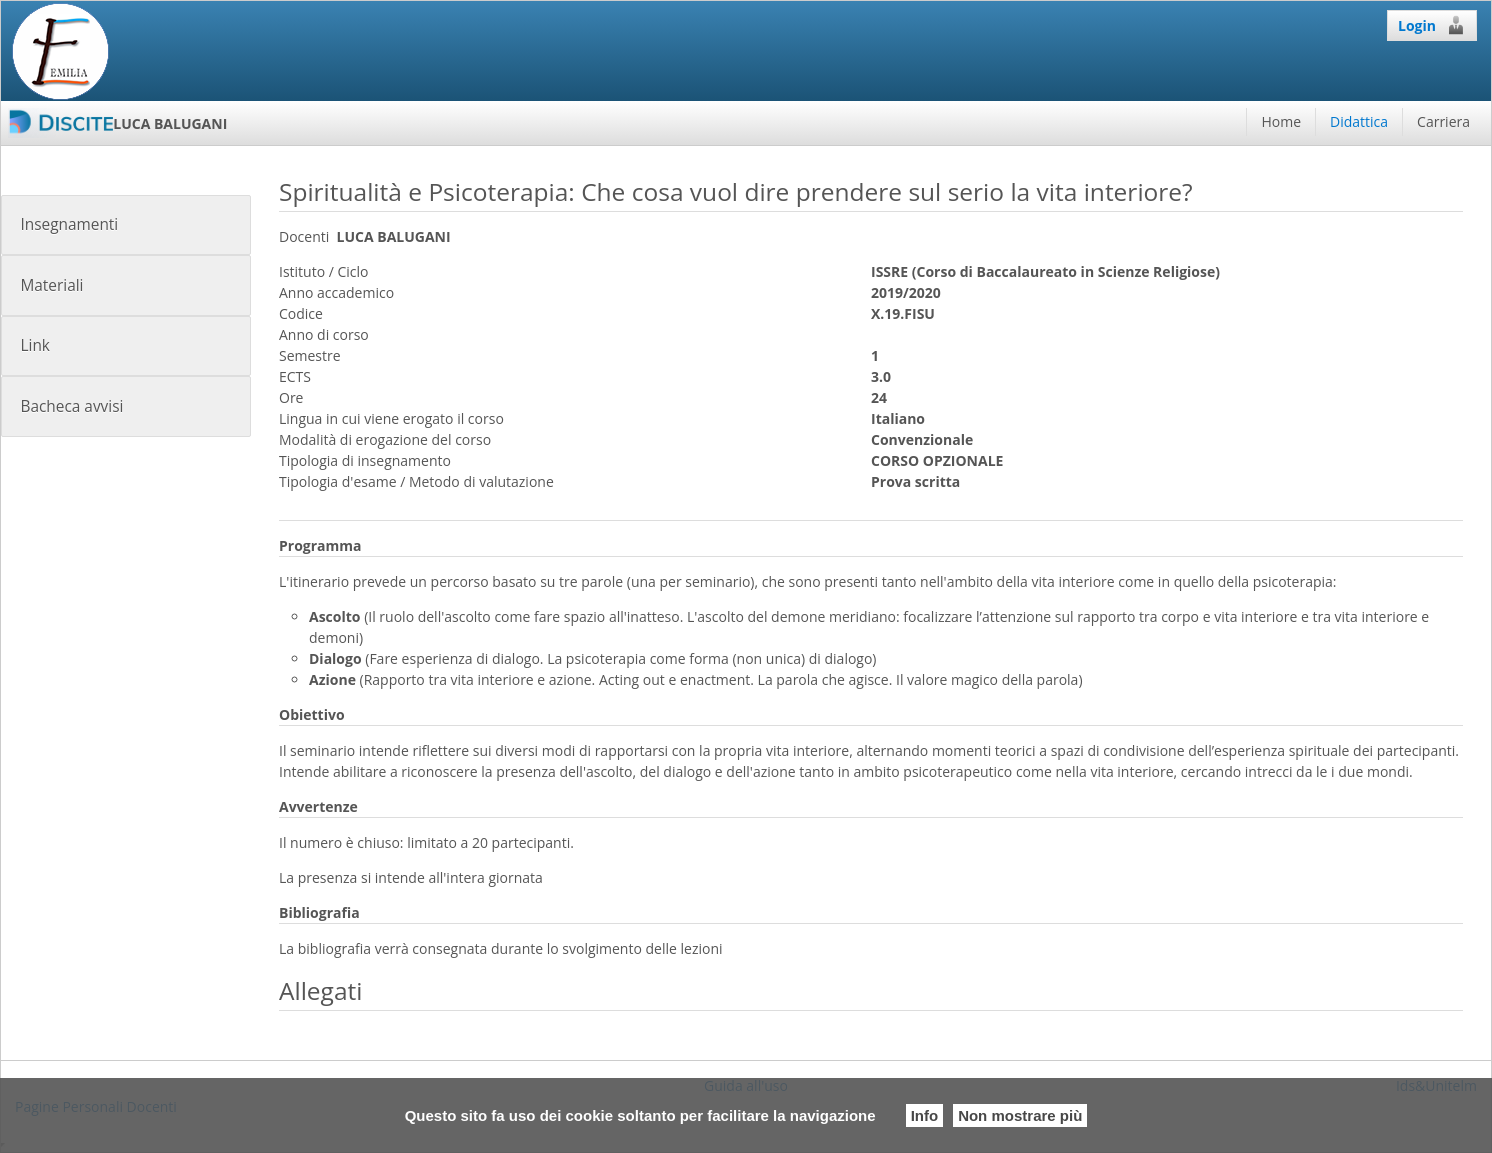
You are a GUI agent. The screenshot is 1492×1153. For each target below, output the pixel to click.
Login (1432, 25)
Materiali (51, 285)
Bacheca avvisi (71, 406)
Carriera (1443, 121)
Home (1281, 121)
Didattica (1359, 121)
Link (34, 345)
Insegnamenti (69, 224)
